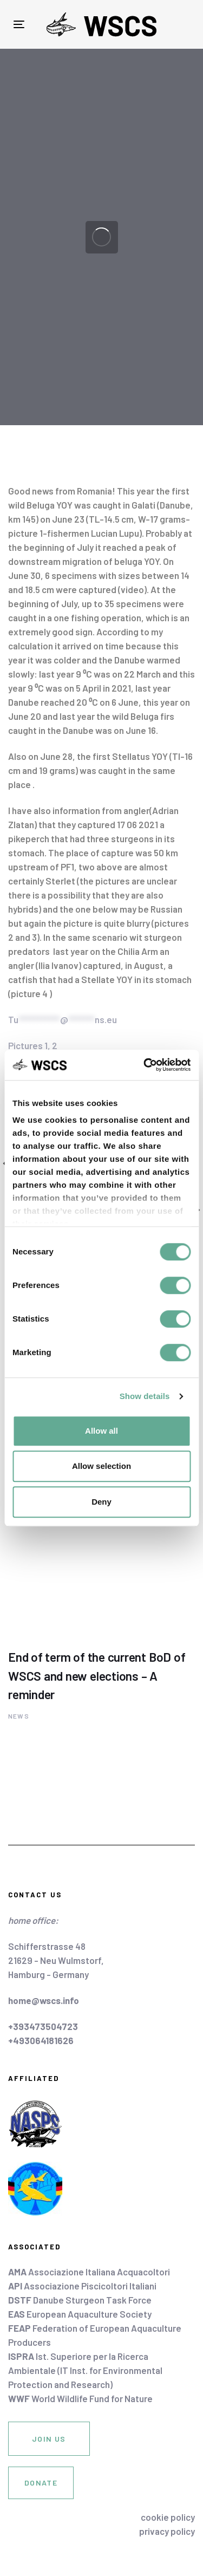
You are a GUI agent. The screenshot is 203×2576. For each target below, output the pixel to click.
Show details (145, 1396)
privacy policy (167, 2531)
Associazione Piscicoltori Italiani (82, 2285)
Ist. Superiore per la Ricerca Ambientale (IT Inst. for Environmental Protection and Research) (85, 2370)
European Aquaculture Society (80, 2313)
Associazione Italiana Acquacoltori (89, 2271)
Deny (101, 1501)
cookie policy (168, 2517)
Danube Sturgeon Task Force (80, 2299)
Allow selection (101, 1466)
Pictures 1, (29, 1045)
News (18, 1716)
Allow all (101, 1430)
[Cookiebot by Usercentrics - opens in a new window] (145, 1065)
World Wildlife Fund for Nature (80, 2398)
